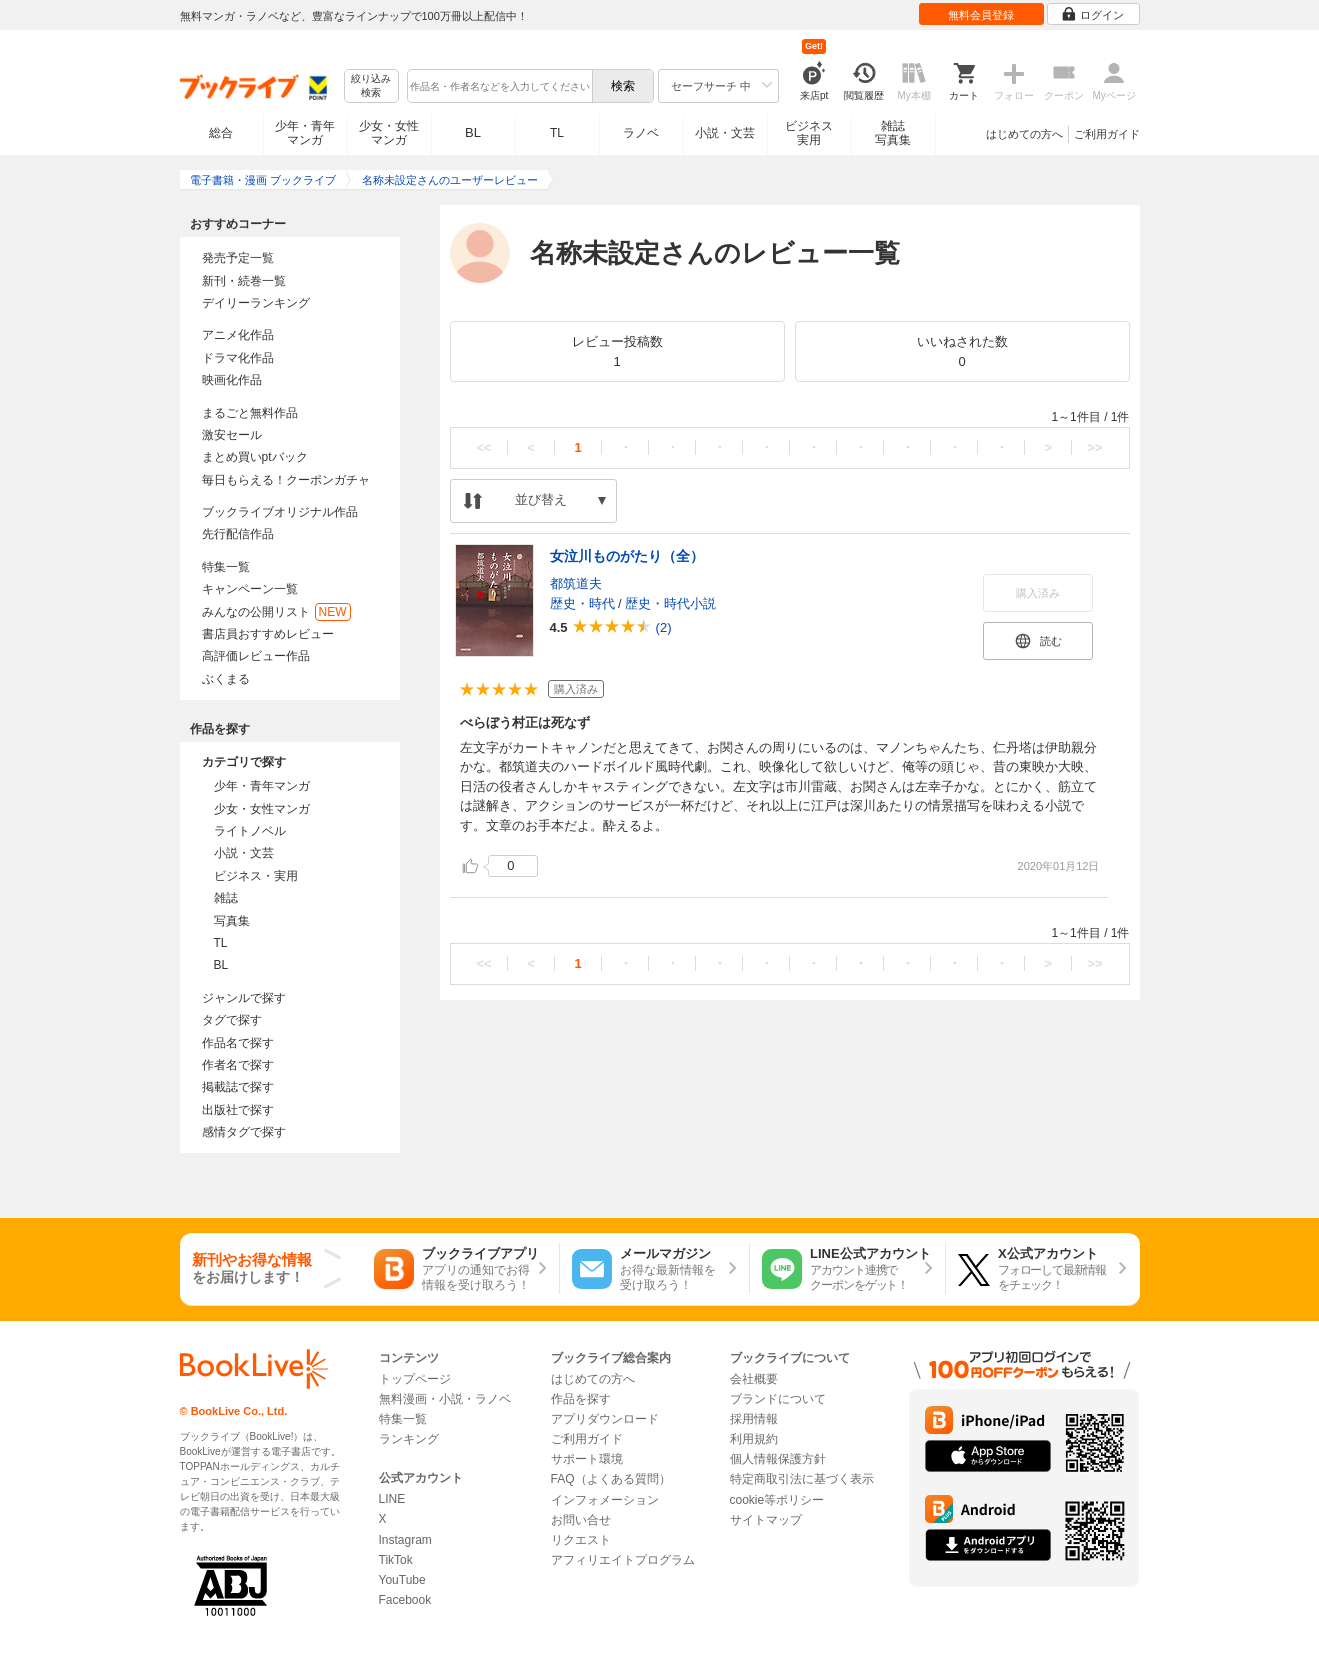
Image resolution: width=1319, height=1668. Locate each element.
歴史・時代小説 (670, 603)
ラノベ (641, 133)
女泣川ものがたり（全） (627, 556)
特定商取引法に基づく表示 (802, 1479)
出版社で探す (238, 1110)
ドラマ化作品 (238, 358)
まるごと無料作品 (250, 413)
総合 (221, 133)
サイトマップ (766, 1520)
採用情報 (754, 1419)
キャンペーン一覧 (250, 589)
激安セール (232, 435)
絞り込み (371, 86)
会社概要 (754, 1379)
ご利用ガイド (1107, 134)
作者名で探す (238, 1065)
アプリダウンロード (605, 1419)
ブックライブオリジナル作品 (280, 512)
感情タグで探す (244, 1132)
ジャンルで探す (244, 998)
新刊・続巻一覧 (244, 281)
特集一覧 (226, 567)
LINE (392, 1499)
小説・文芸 (725, 133)
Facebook (405, 1600)
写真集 (232, 921)
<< (483, 447)
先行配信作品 (238, 534)
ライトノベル (250, 831)
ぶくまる (226, 679)
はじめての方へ (1024, 134)
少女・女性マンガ (389, 133)
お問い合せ (581, 1520)
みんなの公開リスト (276, 612)
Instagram (405, 1540)
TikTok (396, 1560)
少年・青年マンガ (305, 133)
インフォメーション (605, 1500)
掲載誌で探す (238, 1087)
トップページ (415, 1379)
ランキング (409, 1439)
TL (557, 133)
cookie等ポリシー (777, 1500)
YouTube (402, 1580)
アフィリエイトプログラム (623, 1560)
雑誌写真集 (893, 133)
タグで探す (232, 1020)
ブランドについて (778, 1399)
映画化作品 (232, 380)
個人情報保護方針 (778, 1459)
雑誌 (226, 898)
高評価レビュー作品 (256, 656)
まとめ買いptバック (255, 457)
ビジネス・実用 (256, 876)
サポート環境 (587, 1459)
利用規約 (754, 1439)
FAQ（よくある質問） (611, 1479)
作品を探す (581, 1399)
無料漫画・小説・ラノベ (445, 1399)
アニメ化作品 (238, 335)
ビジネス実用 (809, 133)
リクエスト (581, 1540)
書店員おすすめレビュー (268, 634)
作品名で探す (238, 1043)
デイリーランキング (256, 303)
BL (473, 132)
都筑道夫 (576, 583)
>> (1094, 447)
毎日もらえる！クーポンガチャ (286, 480)
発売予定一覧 (238, 258)
